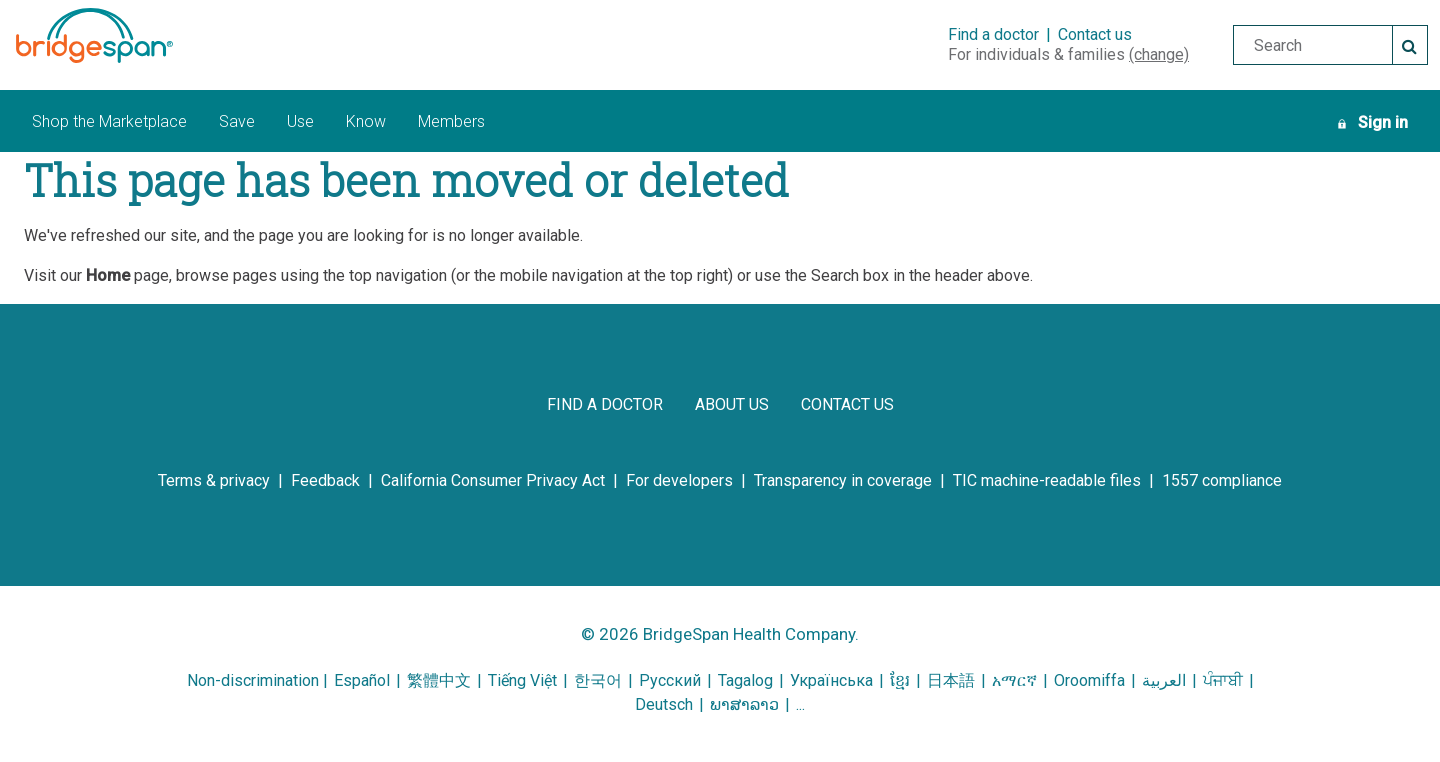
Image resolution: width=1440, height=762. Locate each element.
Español (362, 680)
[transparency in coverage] (843, 480)
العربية (1164, 680)
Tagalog (745, 680)
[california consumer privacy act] (493, 480)
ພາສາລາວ (744, 704)
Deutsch (664, 704)
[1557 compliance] (1222, 480)
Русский (670, 680)
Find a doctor (993, 34)
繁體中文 (439, 680)
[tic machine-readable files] (1047, 480)
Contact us (1095, 34)
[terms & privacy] (214, 480)
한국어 (600, 680)
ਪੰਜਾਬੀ (1223, 680)
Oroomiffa (1089, 680)
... (800, 704)
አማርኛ (1014, 680)
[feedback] (325, 480)
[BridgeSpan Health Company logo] (118, 35)
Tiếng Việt (522, 680)
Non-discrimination (253, 680)
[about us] (732, 404)
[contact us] (847, 404)
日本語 (951, 680)
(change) (1159, 54)
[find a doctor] (605, 404)
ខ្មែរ (900, 680)
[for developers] (679, 480)
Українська (831, 680)
